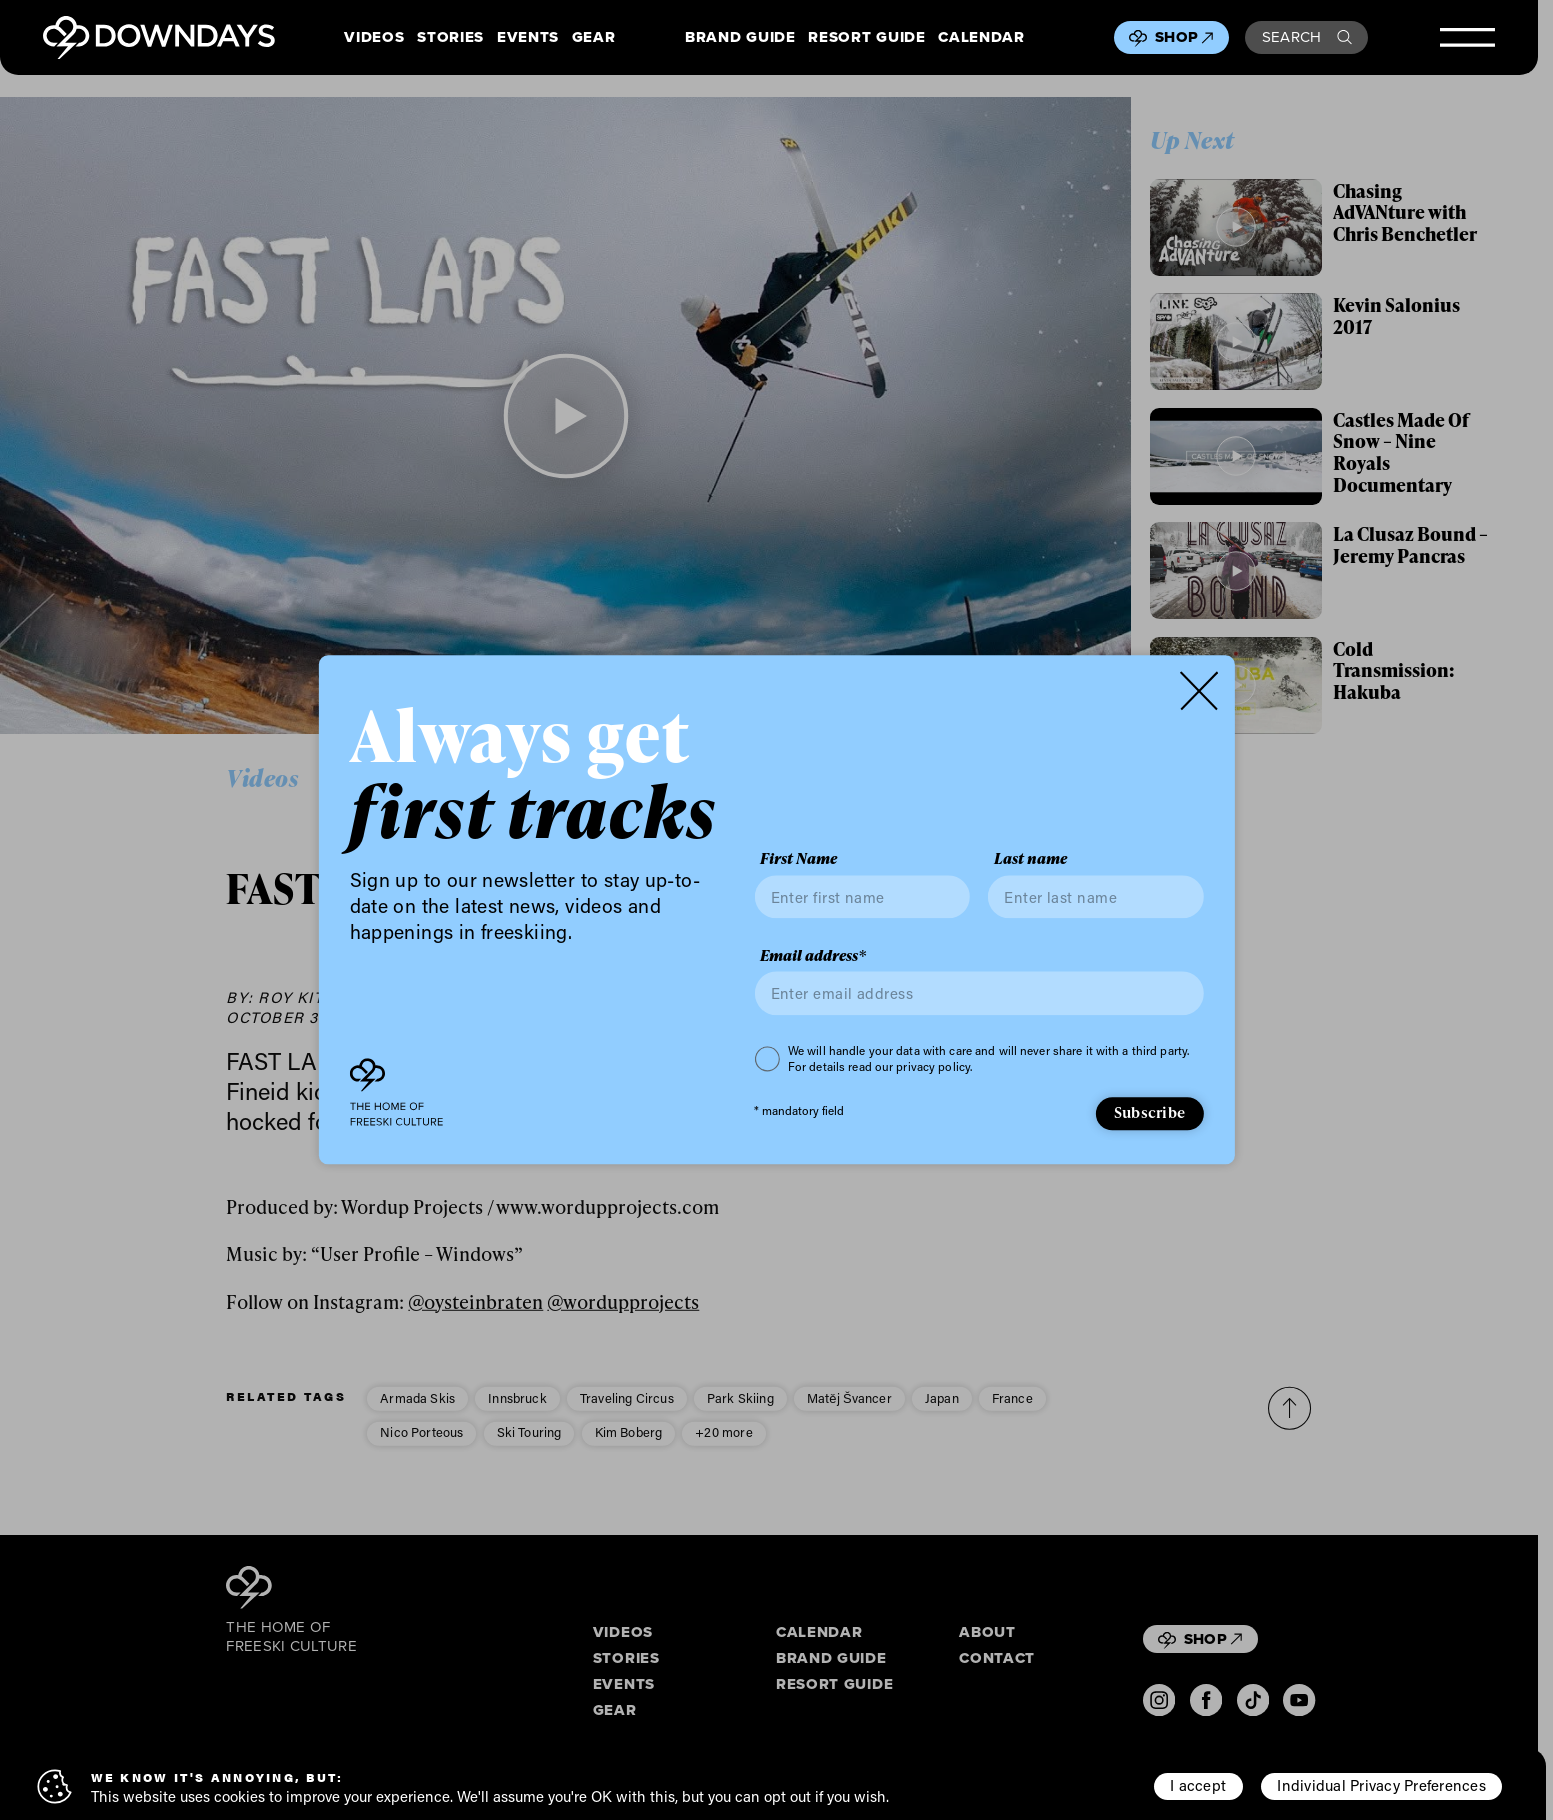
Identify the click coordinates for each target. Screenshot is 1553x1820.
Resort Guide (866, 38)
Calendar (981, 38)
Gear (594, 38)
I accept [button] (1198, 1785)
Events (528, 38)
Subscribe (1149, 1112)
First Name (798, 860)
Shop (1184, 37)
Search (1307, 37)
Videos (374, 38)
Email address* (813, 956)
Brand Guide (740, 38)
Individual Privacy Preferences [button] (1381, 1785)
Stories (450, 38)
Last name (1030, 860)
